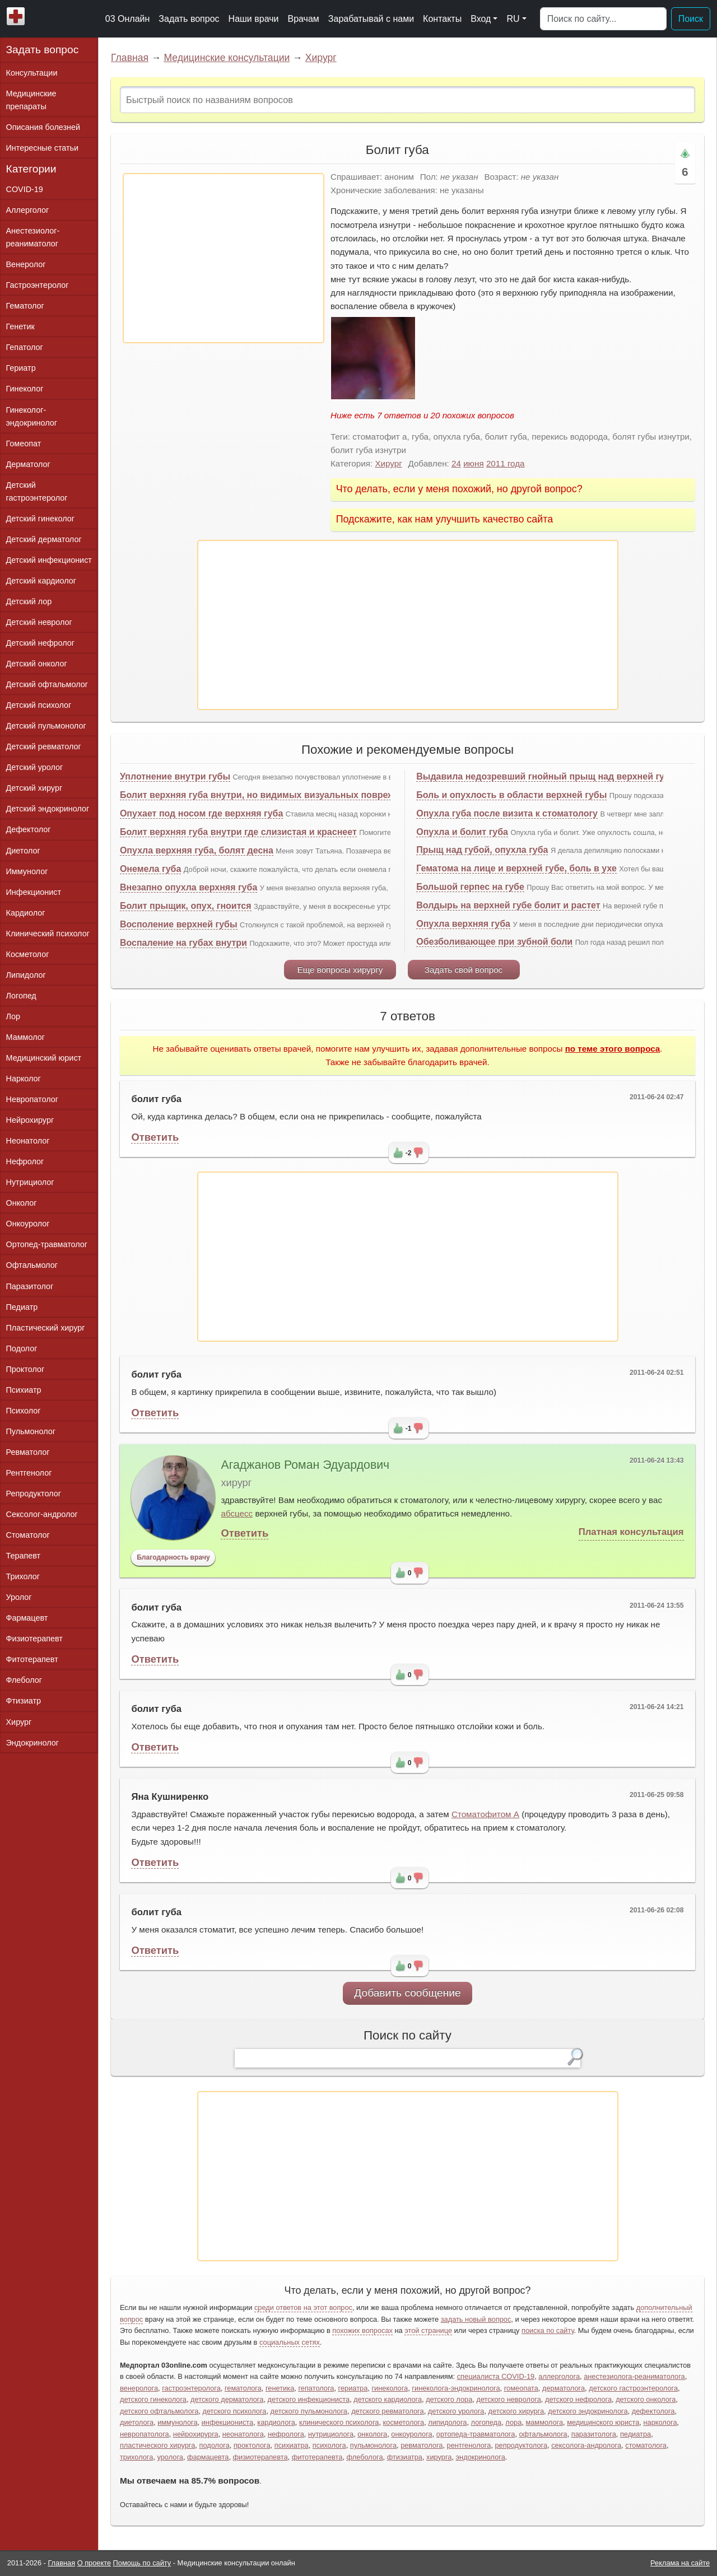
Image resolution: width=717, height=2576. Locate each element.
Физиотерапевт (34, 1638)
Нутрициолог (30, 1182)
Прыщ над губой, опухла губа (482, 850)
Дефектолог (28, 829)
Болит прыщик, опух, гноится (186, 906)
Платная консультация (631, 1532)
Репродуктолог (33, 1493)
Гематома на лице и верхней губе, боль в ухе (516, 868)
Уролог (19, 1597)
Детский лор (29, 601)
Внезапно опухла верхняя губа (188, 887)
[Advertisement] (223, 258)
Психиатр (23, 1389)
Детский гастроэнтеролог (37, 491)
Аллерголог (27, 210)
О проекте (94, 2563)
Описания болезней (43, 127)
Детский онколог (36, 663)
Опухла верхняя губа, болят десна (196, 850)
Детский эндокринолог (48, 808)
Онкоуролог (28, 1223)
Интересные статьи (42, 147)
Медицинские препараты (31, 100)
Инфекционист (34, 892)
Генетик (20, 326)
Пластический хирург (45, 1327)
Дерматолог (28, 464)
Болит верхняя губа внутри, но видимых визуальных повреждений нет (279, 795)
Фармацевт (27, 1617)
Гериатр (21, 367)
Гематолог (25, 305)
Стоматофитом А (485, 1814)
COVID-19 (24, 189)
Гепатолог (24, 347)
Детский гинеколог (40, 518)
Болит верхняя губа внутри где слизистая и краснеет (238, 832)
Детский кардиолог (41, 580)
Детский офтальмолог (47, 684)
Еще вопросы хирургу (340, 969)
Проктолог (25, 1369)
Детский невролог (39, 622)
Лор (13, 1016)
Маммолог (25, 1037)
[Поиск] (603, 19)
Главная (129, 57)
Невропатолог (32, 1099)
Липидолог (26, 974)
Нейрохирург (30, 1120)
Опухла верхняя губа (463, 923)
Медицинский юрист (44, 1057)
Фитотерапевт (32, 1659)
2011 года (505, 463)
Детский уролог (34, 767)
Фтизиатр (23, 1700)
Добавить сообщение (407, 1993)
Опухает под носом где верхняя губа (201, 813)
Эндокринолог (32, 1742)
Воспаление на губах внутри (183, 943)
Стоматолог (28, 1534)
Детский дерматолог (44, 539)
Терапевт (23, 1555)
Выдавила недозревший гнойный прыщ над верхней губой (548, 776)
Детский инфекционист (49, 560)
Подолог (22, 1348)
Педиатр (22, 1307)
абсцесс (237, 1513)
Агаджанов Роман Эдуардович (305, 1465)
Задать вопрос (189, 19)
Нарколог (23, 1078)
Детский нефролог (40, 642)
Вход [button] (481, 19)
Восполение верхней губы (179, 924)
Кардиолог (25, 912)
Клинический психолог (48, 933)
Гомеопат (23, 443)
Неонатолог (28, 1140)
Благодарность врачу (173, 1557)
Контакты (442, 19)
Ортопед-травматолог (47, 1244)
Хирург (321, 57)
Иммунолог (27, 871)
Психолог (23, 1410)
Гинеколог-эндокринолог (31, 416)
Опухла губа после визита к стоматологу (507, 813)
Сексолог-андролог (42, 1514)
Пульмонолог (30, 1431)
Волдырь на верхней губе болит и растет (508, 905)
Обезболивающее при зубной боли (494, 941)
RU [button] (512, 19)
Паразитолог (30, 1286)
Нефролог (25, 1161)
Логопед (21, 995)
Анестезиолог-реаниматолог (33, 237)
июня (473, 463)
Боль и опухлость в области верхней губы (511, 795)
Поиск (690, 19)
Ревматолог (28, 1452)
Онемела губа (150, 869)
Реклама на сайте (680, 2563)
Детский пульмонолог (46, 725)
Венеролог (26, 264)
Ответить (155, 1137)
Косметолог (27, 954)
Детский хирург (34, 787)
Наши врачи (254, 19)
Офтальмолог (32, 1265)
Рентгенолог (29, 1472)
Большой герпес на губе (470, 887)
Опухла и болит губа (462, 832)
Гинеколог (25, 388)
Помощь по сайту (142, 2563)
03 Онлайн (127, 19)
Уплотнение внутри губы (175, 776)
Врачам (303, 19)
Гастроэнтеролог (37, 285)
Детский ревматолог (43, 746)
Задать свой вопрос (463, 969)
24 (456, 463)
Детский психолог (39, 705)
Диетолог (23, 850)
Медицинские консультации (227, 57)
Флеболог (24, 1680)
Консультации (32, 72)
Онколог (21, 1202)
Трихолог (23, 1576)
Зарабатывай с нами (371, 19)
